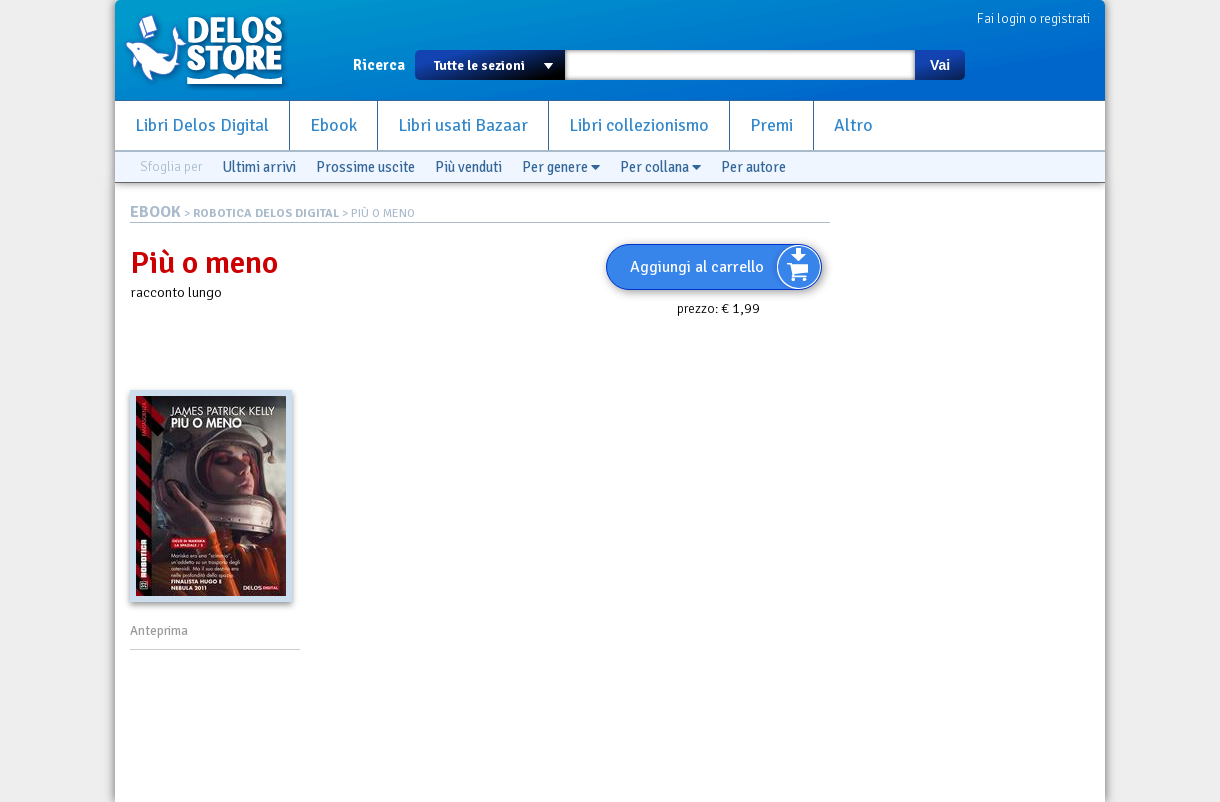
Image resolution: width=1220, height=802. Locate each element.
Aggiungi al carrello (697, 267)
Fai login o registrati (1033, 18)
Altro (853, 125)
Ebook (333, 125)
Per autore (753, 167)
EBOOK (155, 212)
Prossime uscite (365, 167)
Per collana (660, 167)
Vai (940, 65)
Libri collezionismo (639, 125)
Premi (771, 125)
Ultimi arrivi (259, 167)
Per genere (561, 167)
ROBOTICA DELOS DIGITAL (266, 213)
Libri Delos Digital (202, 125)
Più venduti (468, 167)
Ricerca (379, 65)
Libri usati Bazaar (463, 125)
